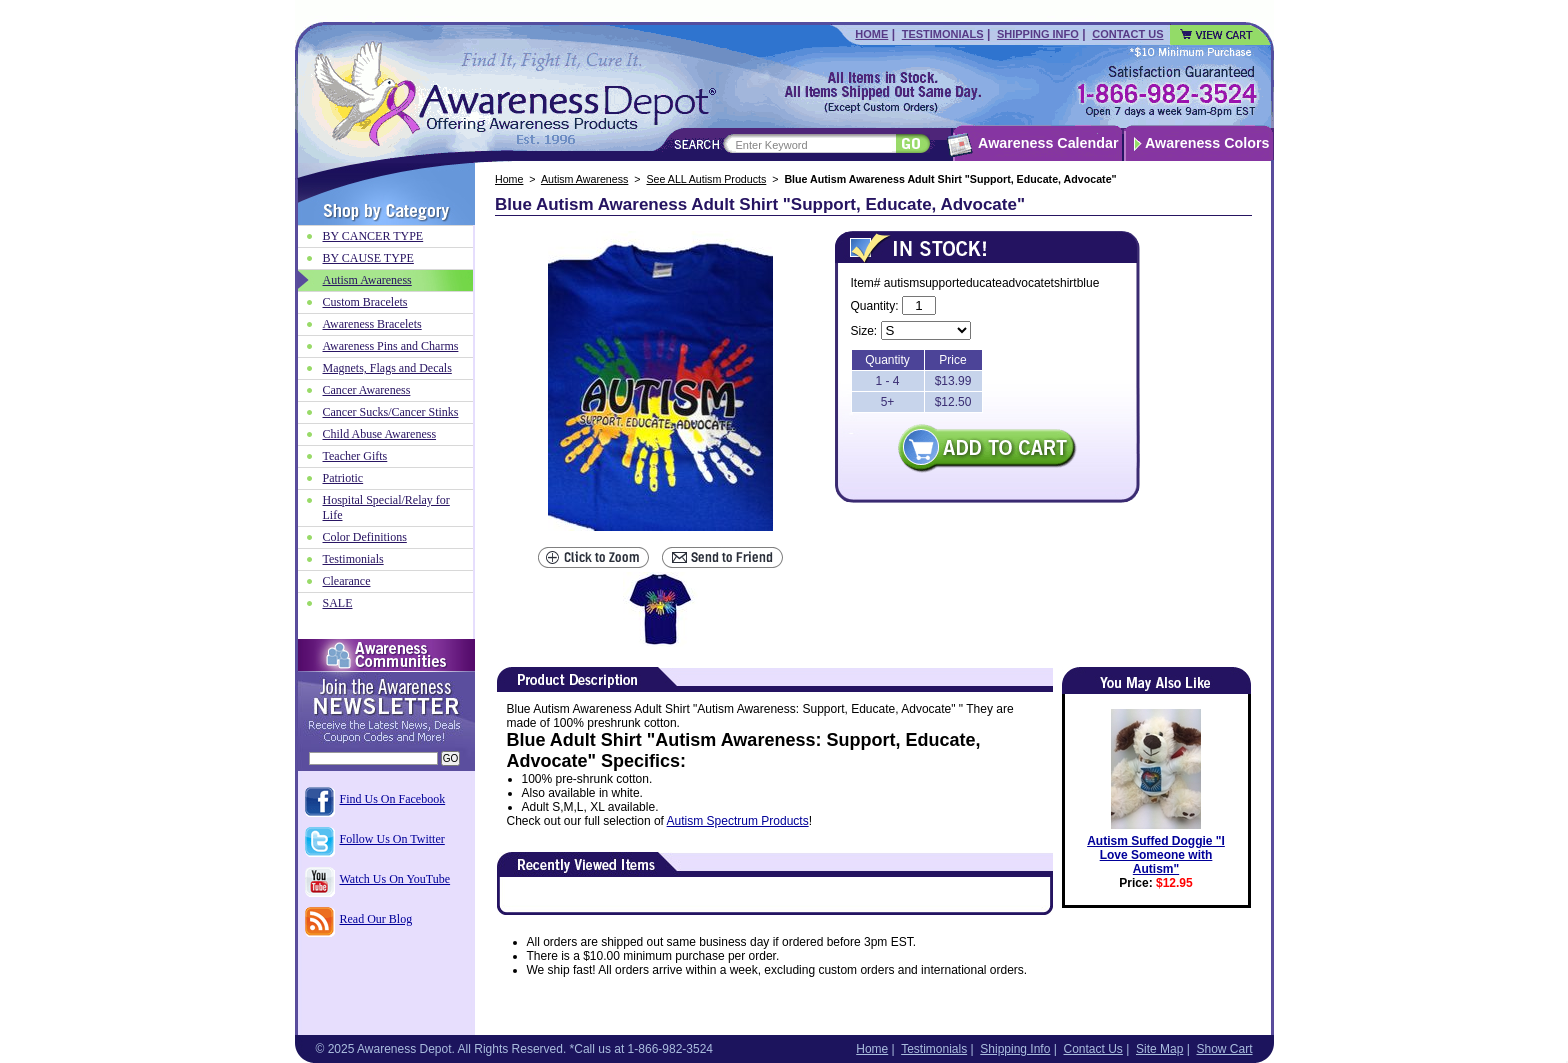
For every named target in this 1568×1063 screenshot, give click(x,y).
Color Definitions (365, 537)
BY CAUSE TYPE (368, 258)
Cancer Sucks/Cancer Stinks (391, 412)
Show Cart (1224, 1049)
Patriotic (343, 478)
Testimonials (943, 34)
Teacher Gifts (355, 456)
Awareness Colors (1207, 143)
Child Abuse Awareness (380, 434)
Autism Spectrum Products (738, 821)
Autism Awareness (584, 179)
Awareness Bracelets (372, 324)
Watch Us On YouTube (395, 879)
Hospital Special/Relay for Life (386, 507)
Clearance (347, 581)
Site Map (1159, 1049)
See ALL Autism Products (706, 179)
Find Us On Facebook (393, 799)
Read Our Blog (376, 919)
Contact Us (1127, 34)
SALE (338, 603)
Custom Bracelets (365, 302)
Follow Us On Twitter (392, 839)
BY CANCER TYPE (373, 236)
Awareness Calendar (1048, 143)
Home (871, 34)
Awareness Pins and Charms (391, 346)
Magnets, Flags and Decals (387, 368)
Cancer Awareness (367, 390)
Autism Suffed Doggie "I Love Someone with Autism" (1156, 855)
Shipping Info (1038, 34)
